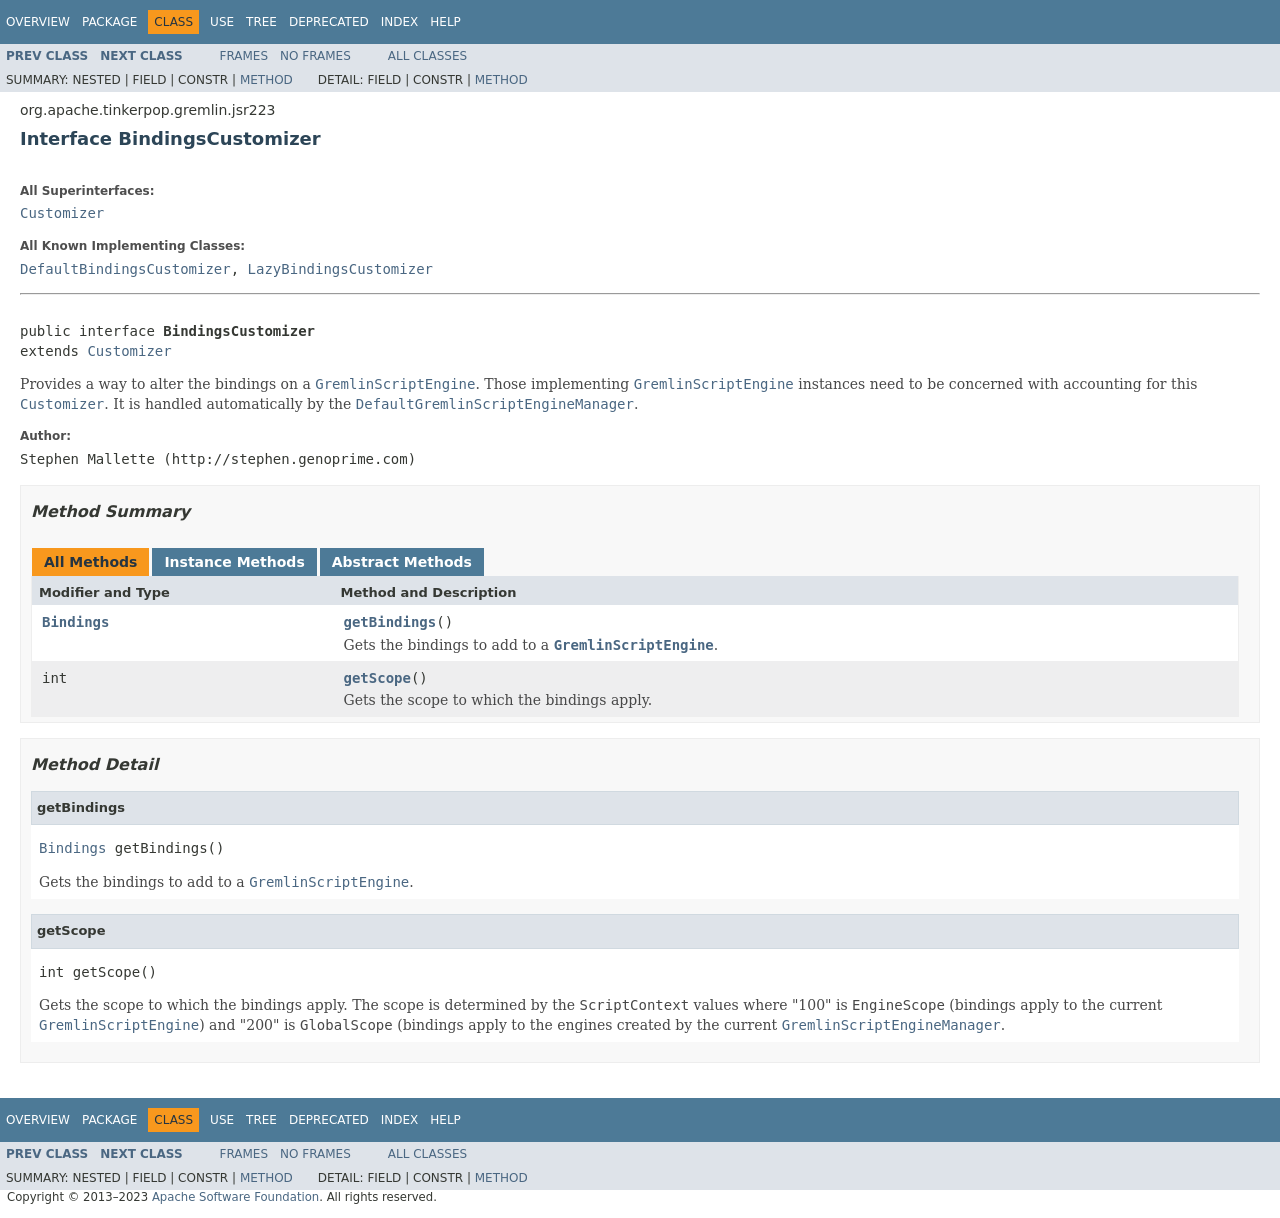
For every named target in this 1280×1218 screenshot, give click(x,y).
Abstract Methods (402, 562)
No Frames (315, 56)
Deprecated (329, 22)
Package (109, 22)
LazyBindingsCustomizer (340, 269)
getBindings (390, 622)
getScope (377, 678)
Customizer (62, 213)
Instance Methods (234, 562)
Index (400, 22)
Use (222, 22)
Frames (244, 56)
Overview (38, 22)
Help (445, 22)
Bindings (75, 622)
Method (266, 80)
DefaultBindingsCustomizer (125, 269)
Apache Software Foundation (235, 1197)
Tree (261, 22)
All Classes (427, 56)
